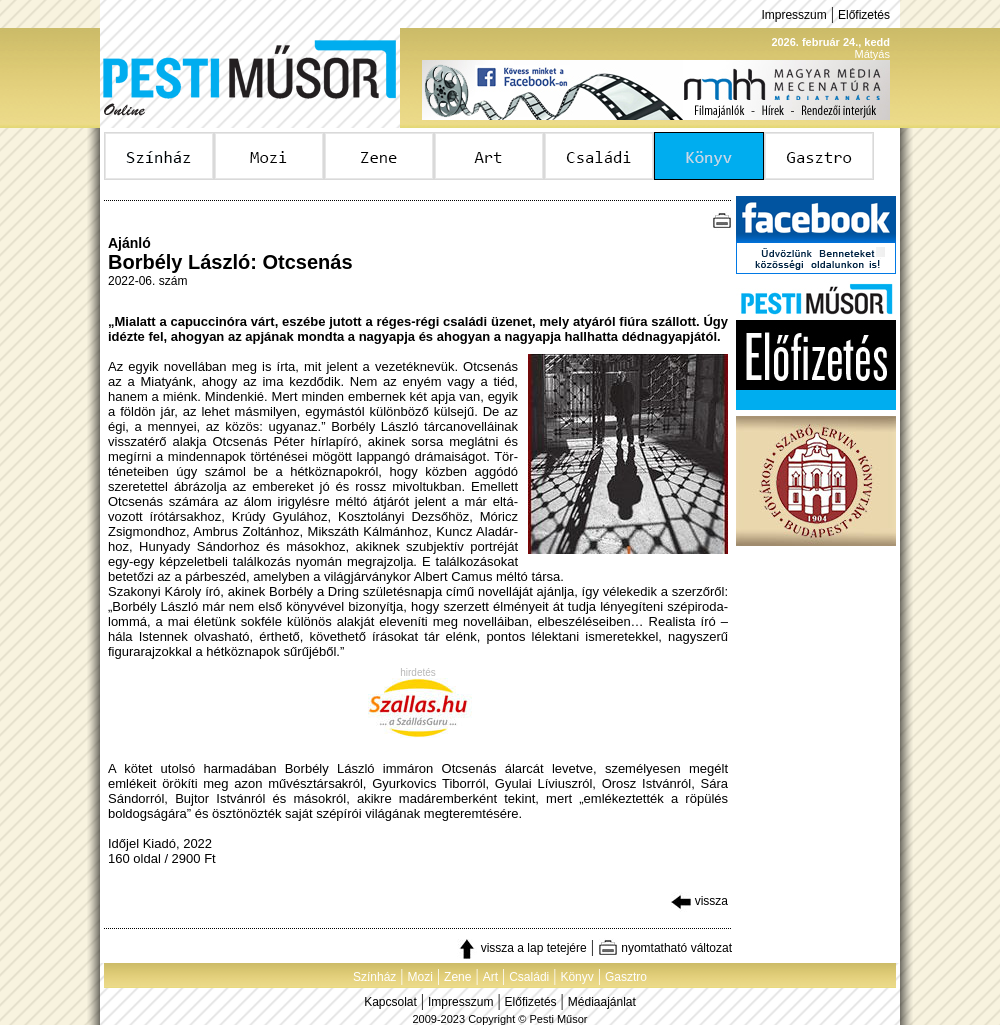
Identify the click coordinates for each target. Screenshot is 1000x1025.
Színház (374, 977)
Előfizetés (864, 15)
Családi (529, 977)
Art (490, 977)
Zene (457, 977)
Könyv (576, 977)
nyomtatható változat (665, 948)
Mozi (420, 977)
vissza (699, 901)
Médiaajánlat (602, 1002)
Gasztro (626, 977)
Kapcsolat (390, 1002)
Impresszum (793, 15)
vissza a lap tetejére (521, 948)
